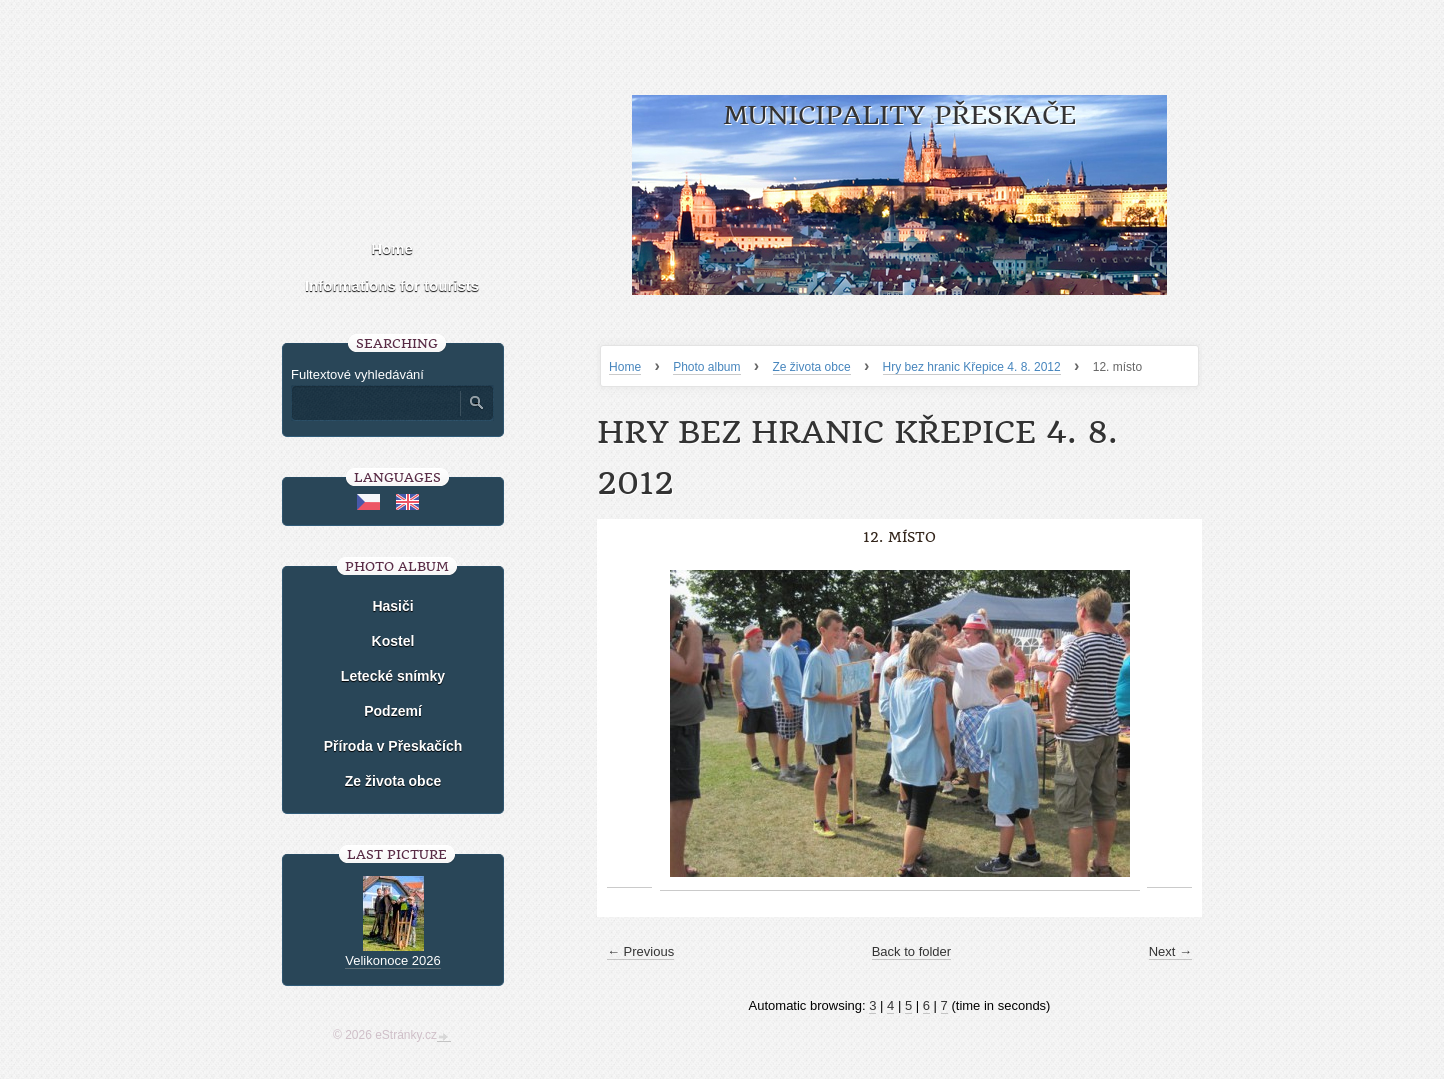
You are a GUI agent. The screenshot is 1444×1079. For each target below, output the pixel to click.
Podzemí (393, 711)
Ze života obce (812, 367)
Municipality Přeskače (899, 115)
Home (625, 367)
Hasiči (392, 606)
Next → (1170, 951)
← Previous (640, 951)
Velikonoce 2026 (392, 960)
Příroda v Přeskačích (393, 746)
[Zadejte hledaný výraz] (375, 403)
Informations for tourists (392, 285)
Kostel (393, 641)
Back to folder (912, 951)
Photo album (706, 367)
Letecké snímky (393, 676)
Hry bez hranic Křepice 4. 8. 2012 (972, 367)
